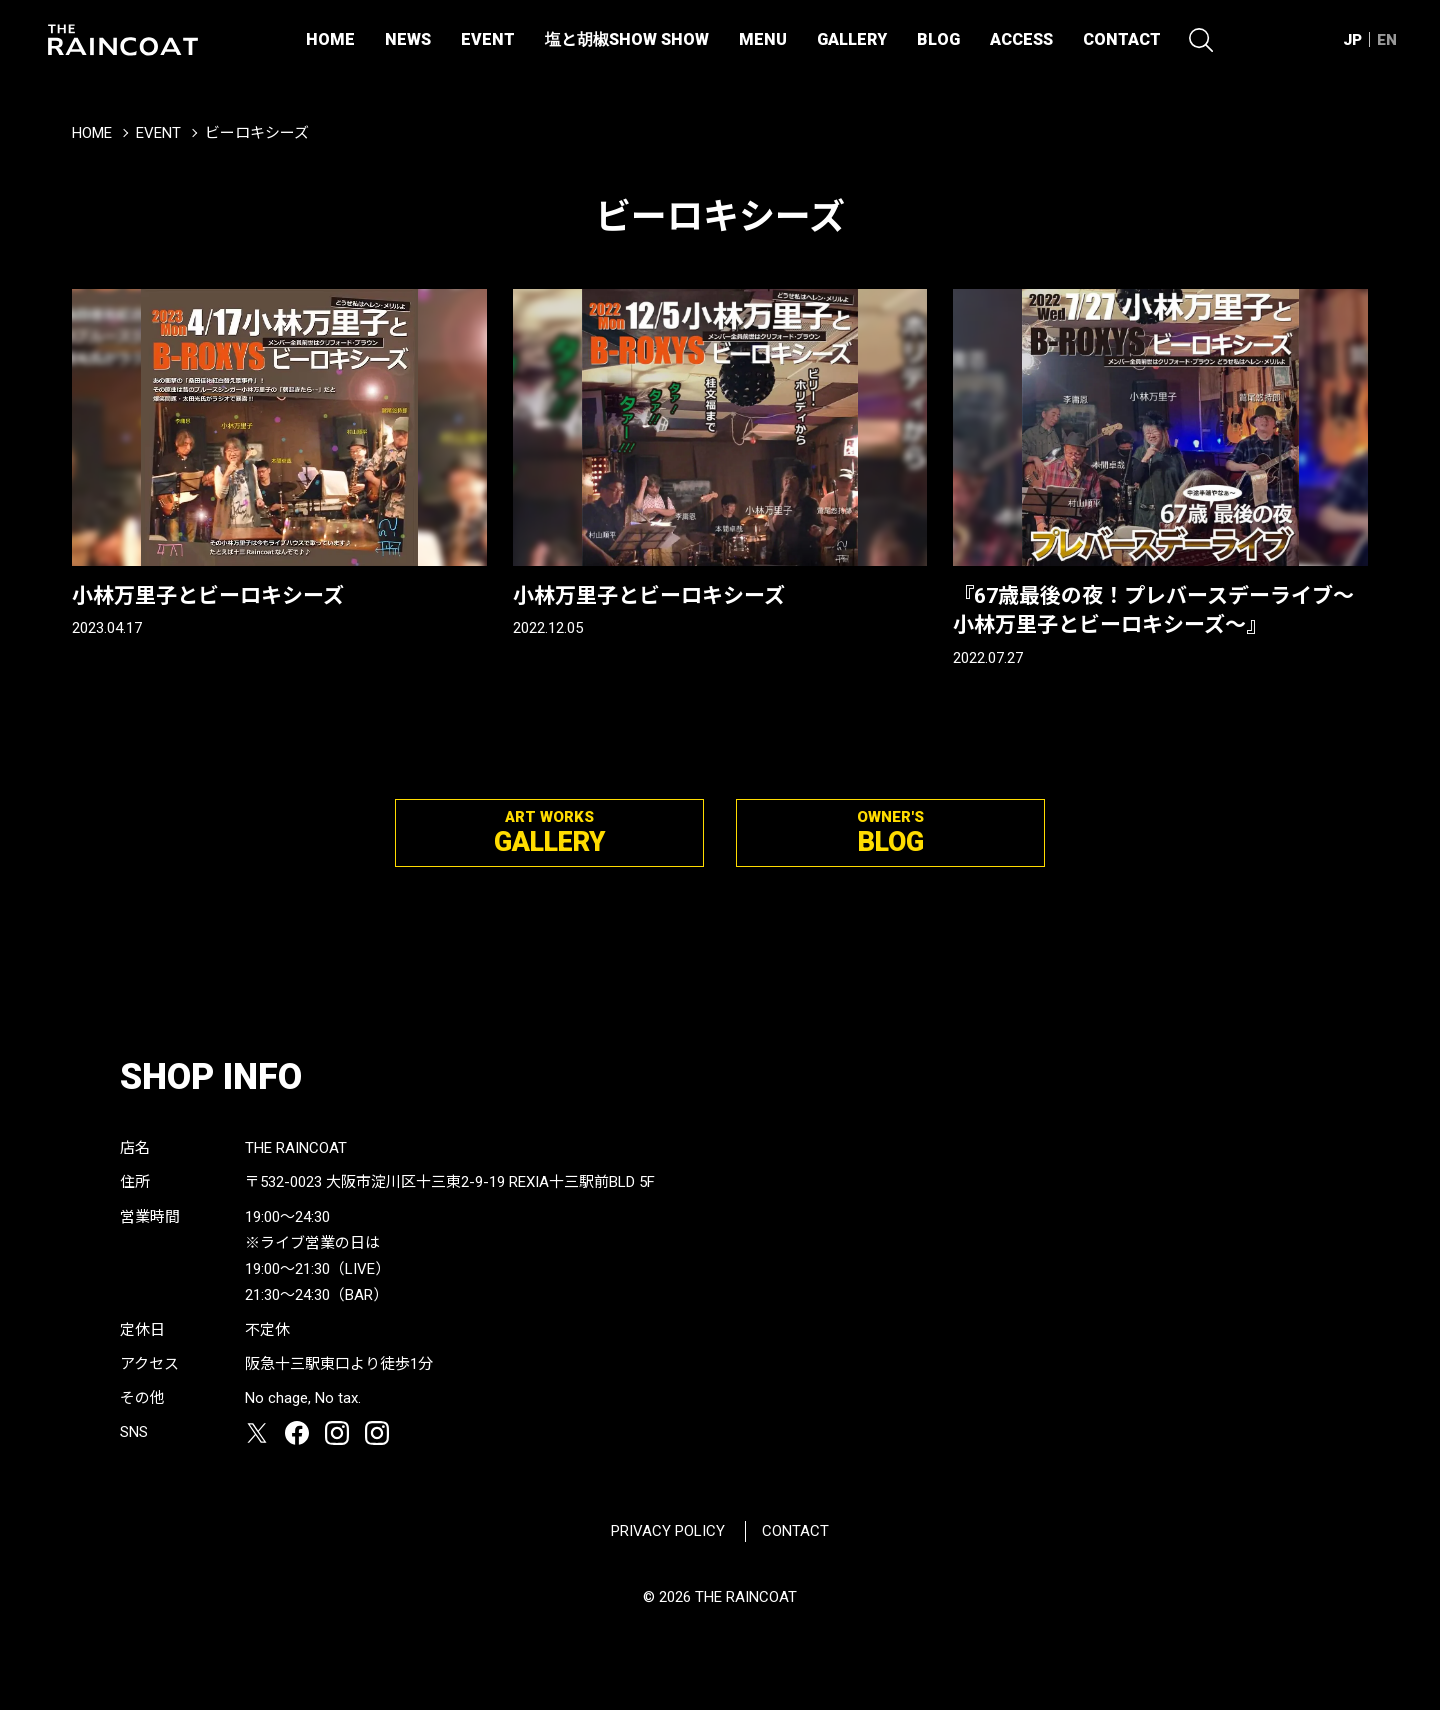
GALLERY (852, 39)
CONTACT (1122, 39)
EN (1387, 40)
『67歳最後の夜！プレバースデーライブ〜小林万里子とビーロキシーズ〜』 (1153, 610)
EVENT (488, 39)
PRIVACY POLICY (668, 1531)
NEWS (408, 39)
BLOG (938, 39)
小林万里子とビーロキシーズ (208, 596)
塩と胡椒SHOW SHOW (627, 39)
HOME (330, 39)
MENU (763, 39)
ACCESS (1021, 39)
